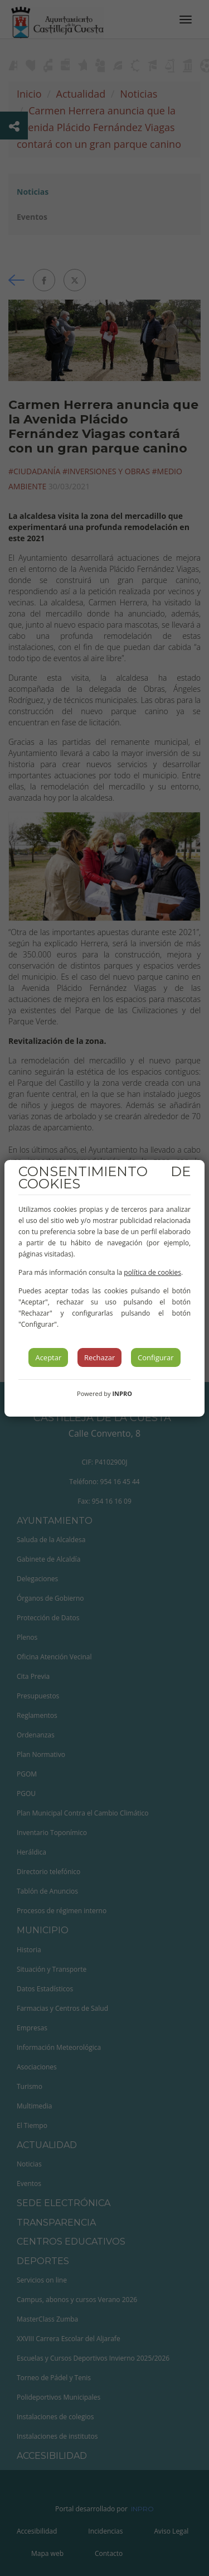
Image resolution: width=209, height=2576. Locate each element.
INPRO (122, 1393)
